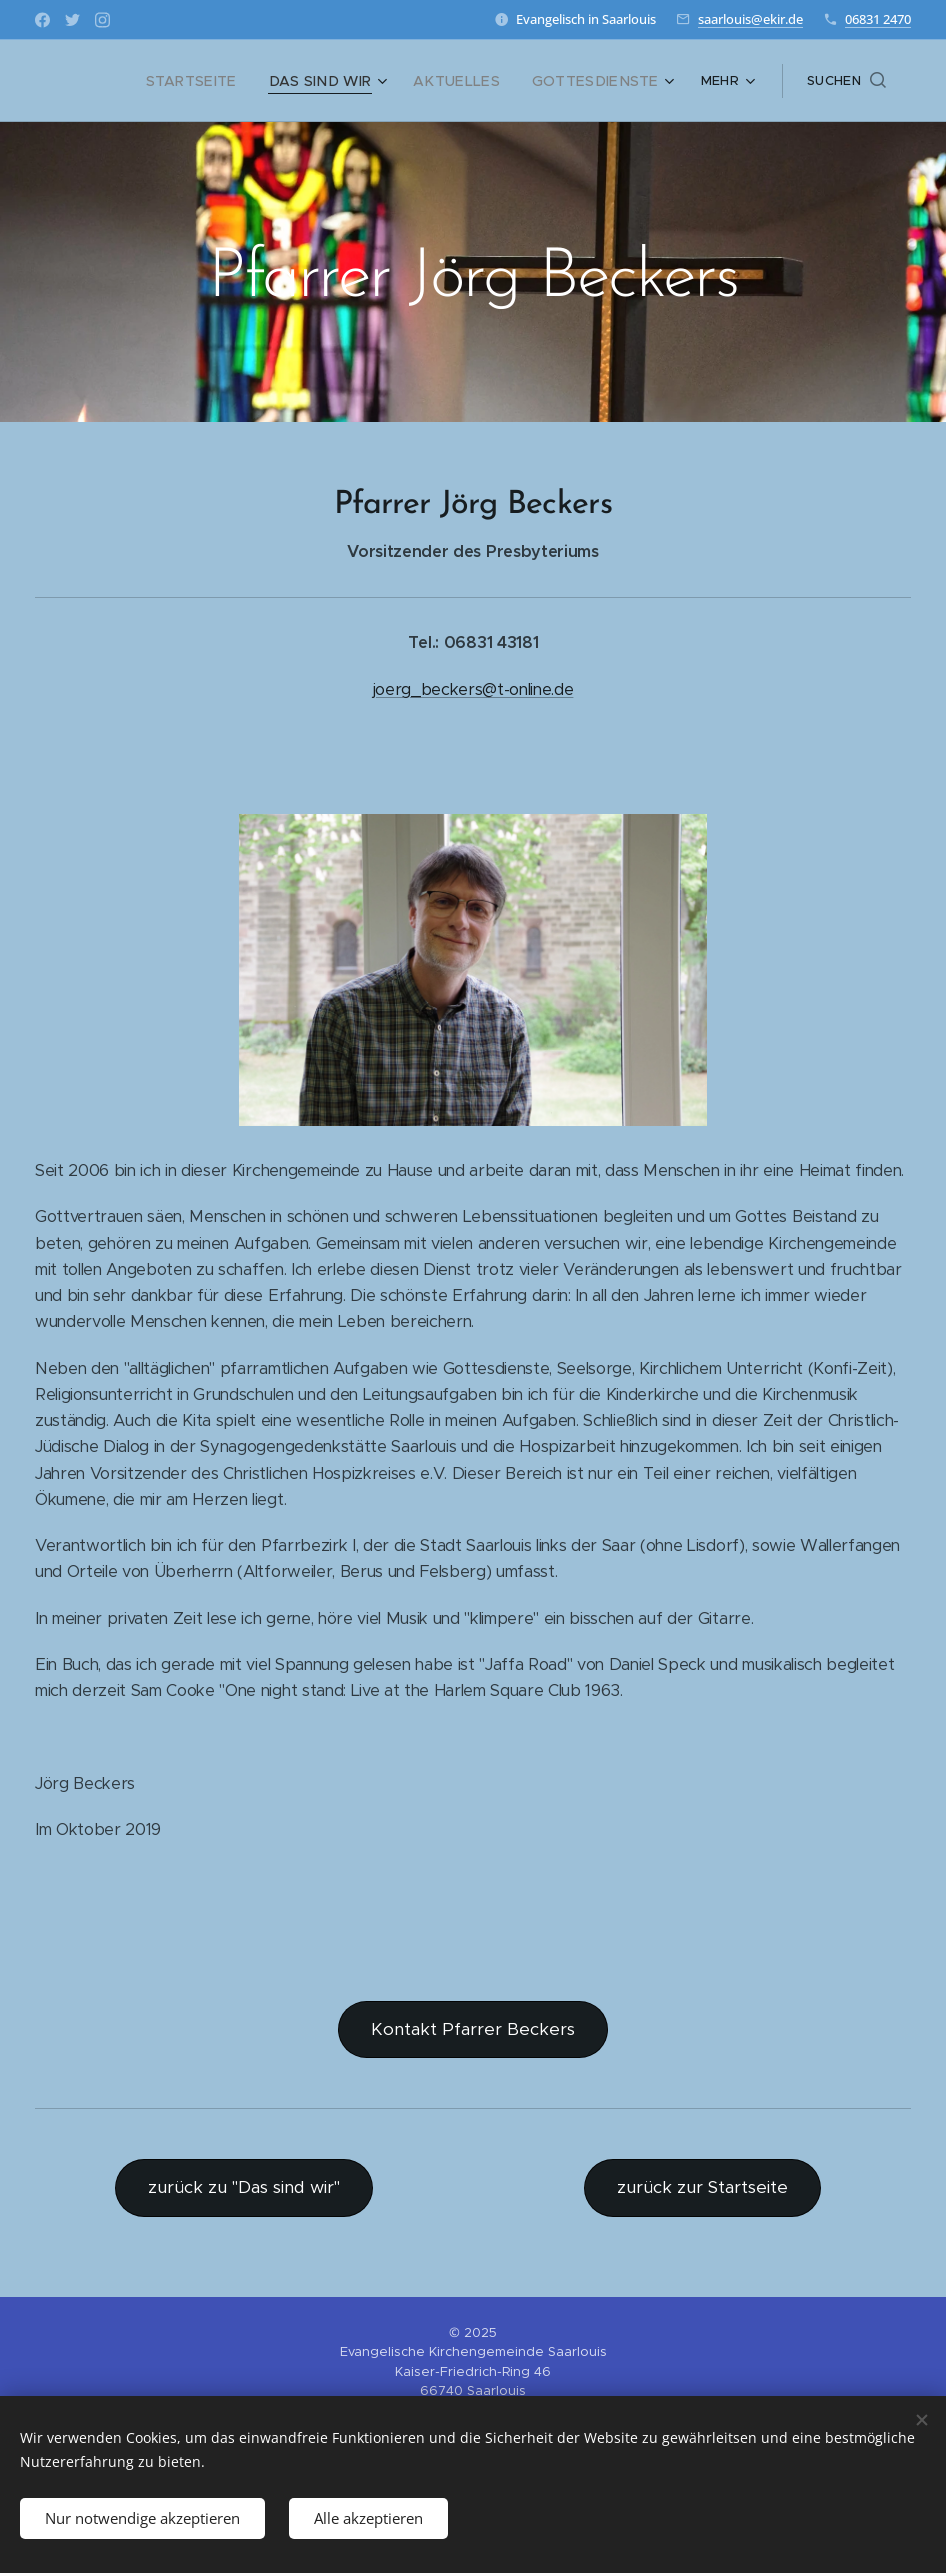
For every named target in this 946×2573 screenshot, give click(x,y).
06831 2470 (878, 19)
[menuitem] (230, 81)
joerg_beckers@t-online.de (473, 689)
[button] (846, 81)
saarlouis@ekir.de (750, 19)
